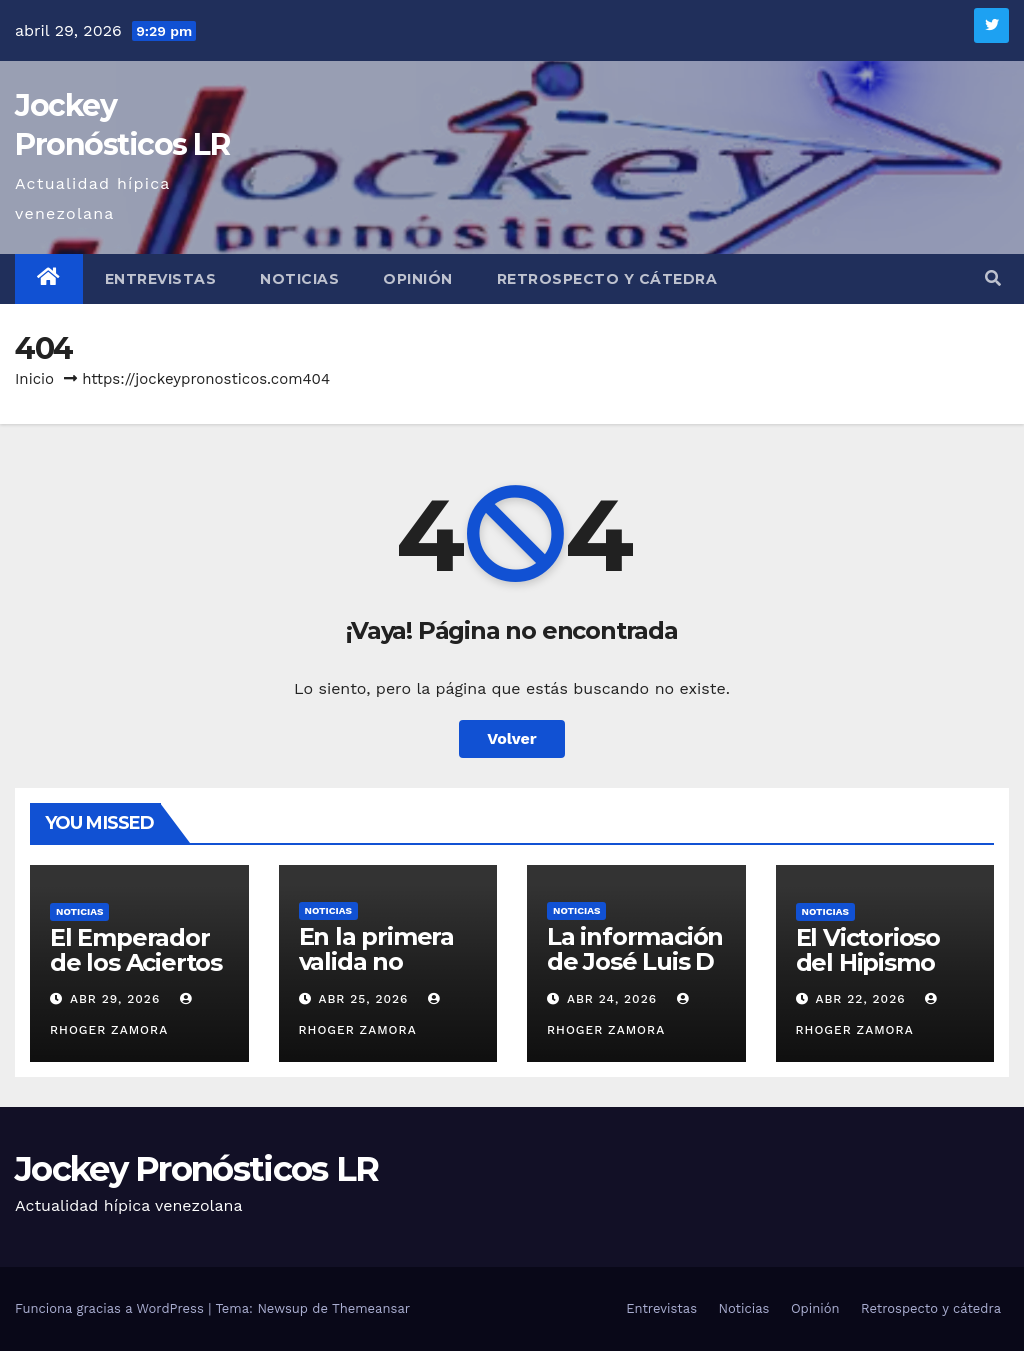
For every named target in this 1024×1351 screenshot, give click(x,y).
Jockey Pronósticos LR (196, 1169)
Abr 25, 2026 (363, 999)
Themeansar (371, 1308)
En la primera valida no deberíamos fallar (376, 974)
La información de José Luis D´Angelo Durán (635, 961)
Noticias (299, 279)
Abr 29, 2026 (115, 999)
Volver (512, 738)
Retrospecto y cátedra (607, 279)
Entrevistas (161, 279)
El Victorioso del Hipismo (868, 950)
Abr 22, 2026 (860, 999)
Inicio (34, 379)
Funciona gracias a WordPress (111, 1308)
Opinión (418, 279)
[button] (993, 278)
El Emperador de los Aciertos (136, 950)
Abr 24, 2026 (612, 999)
